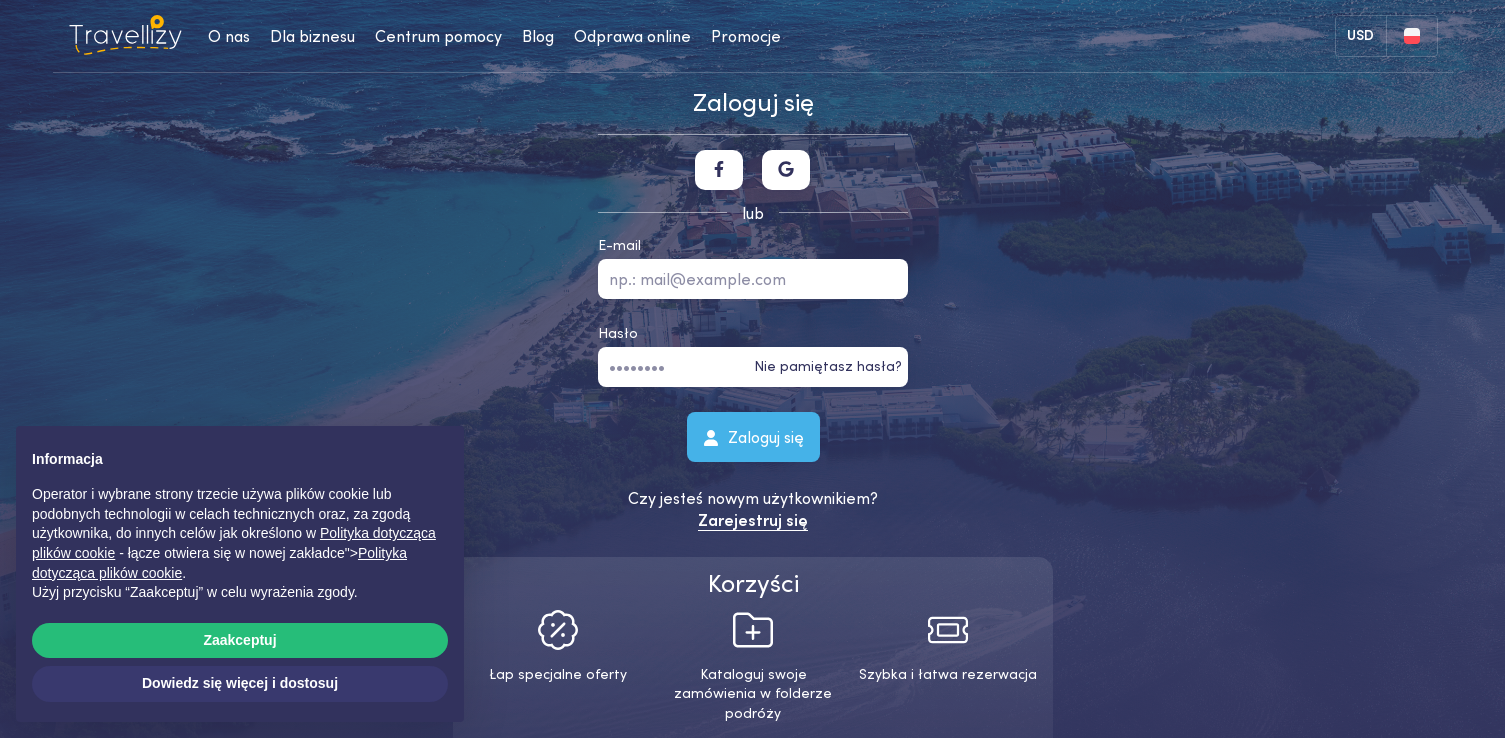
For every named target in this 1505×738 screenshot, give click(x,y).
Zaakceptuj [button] (239, 640)
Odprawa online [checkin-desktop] (632, 36)
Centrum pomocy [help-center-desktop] (438, 36)
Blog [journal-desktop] (538, 36)
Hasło (618, 333)
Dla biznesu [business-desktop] (312, 36)
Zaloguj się (752, 436)
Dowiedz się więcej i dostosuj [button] (240, 683)
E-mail (619, 245)
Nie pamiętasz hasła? (828, 366)
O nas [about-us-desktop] (229, 36)
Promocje (746, 36)
